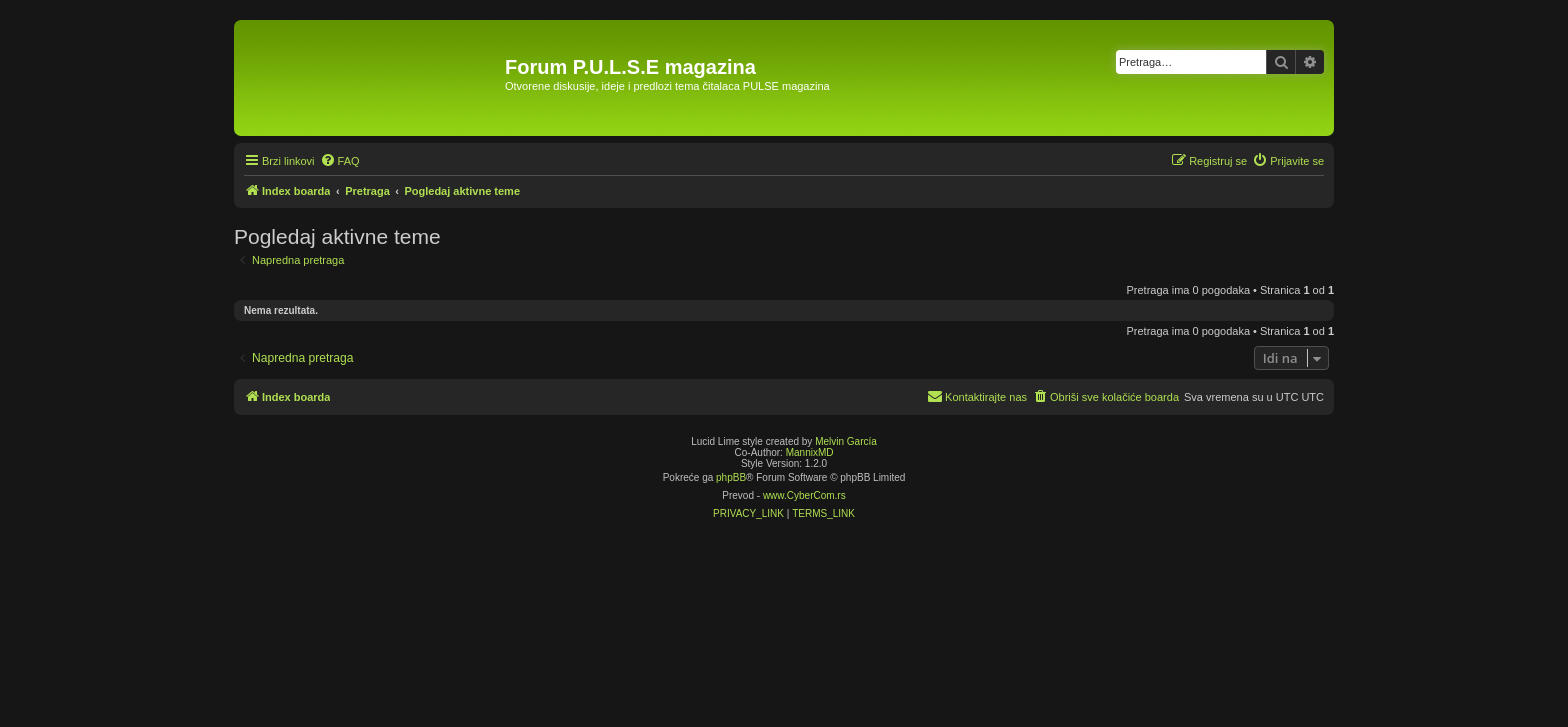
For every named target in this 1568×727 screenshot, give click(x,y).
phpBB (731, 477)
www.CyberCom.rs (804, 495)
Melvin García (846, 441)
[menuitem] (340, 161)
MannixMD (810, 452)
